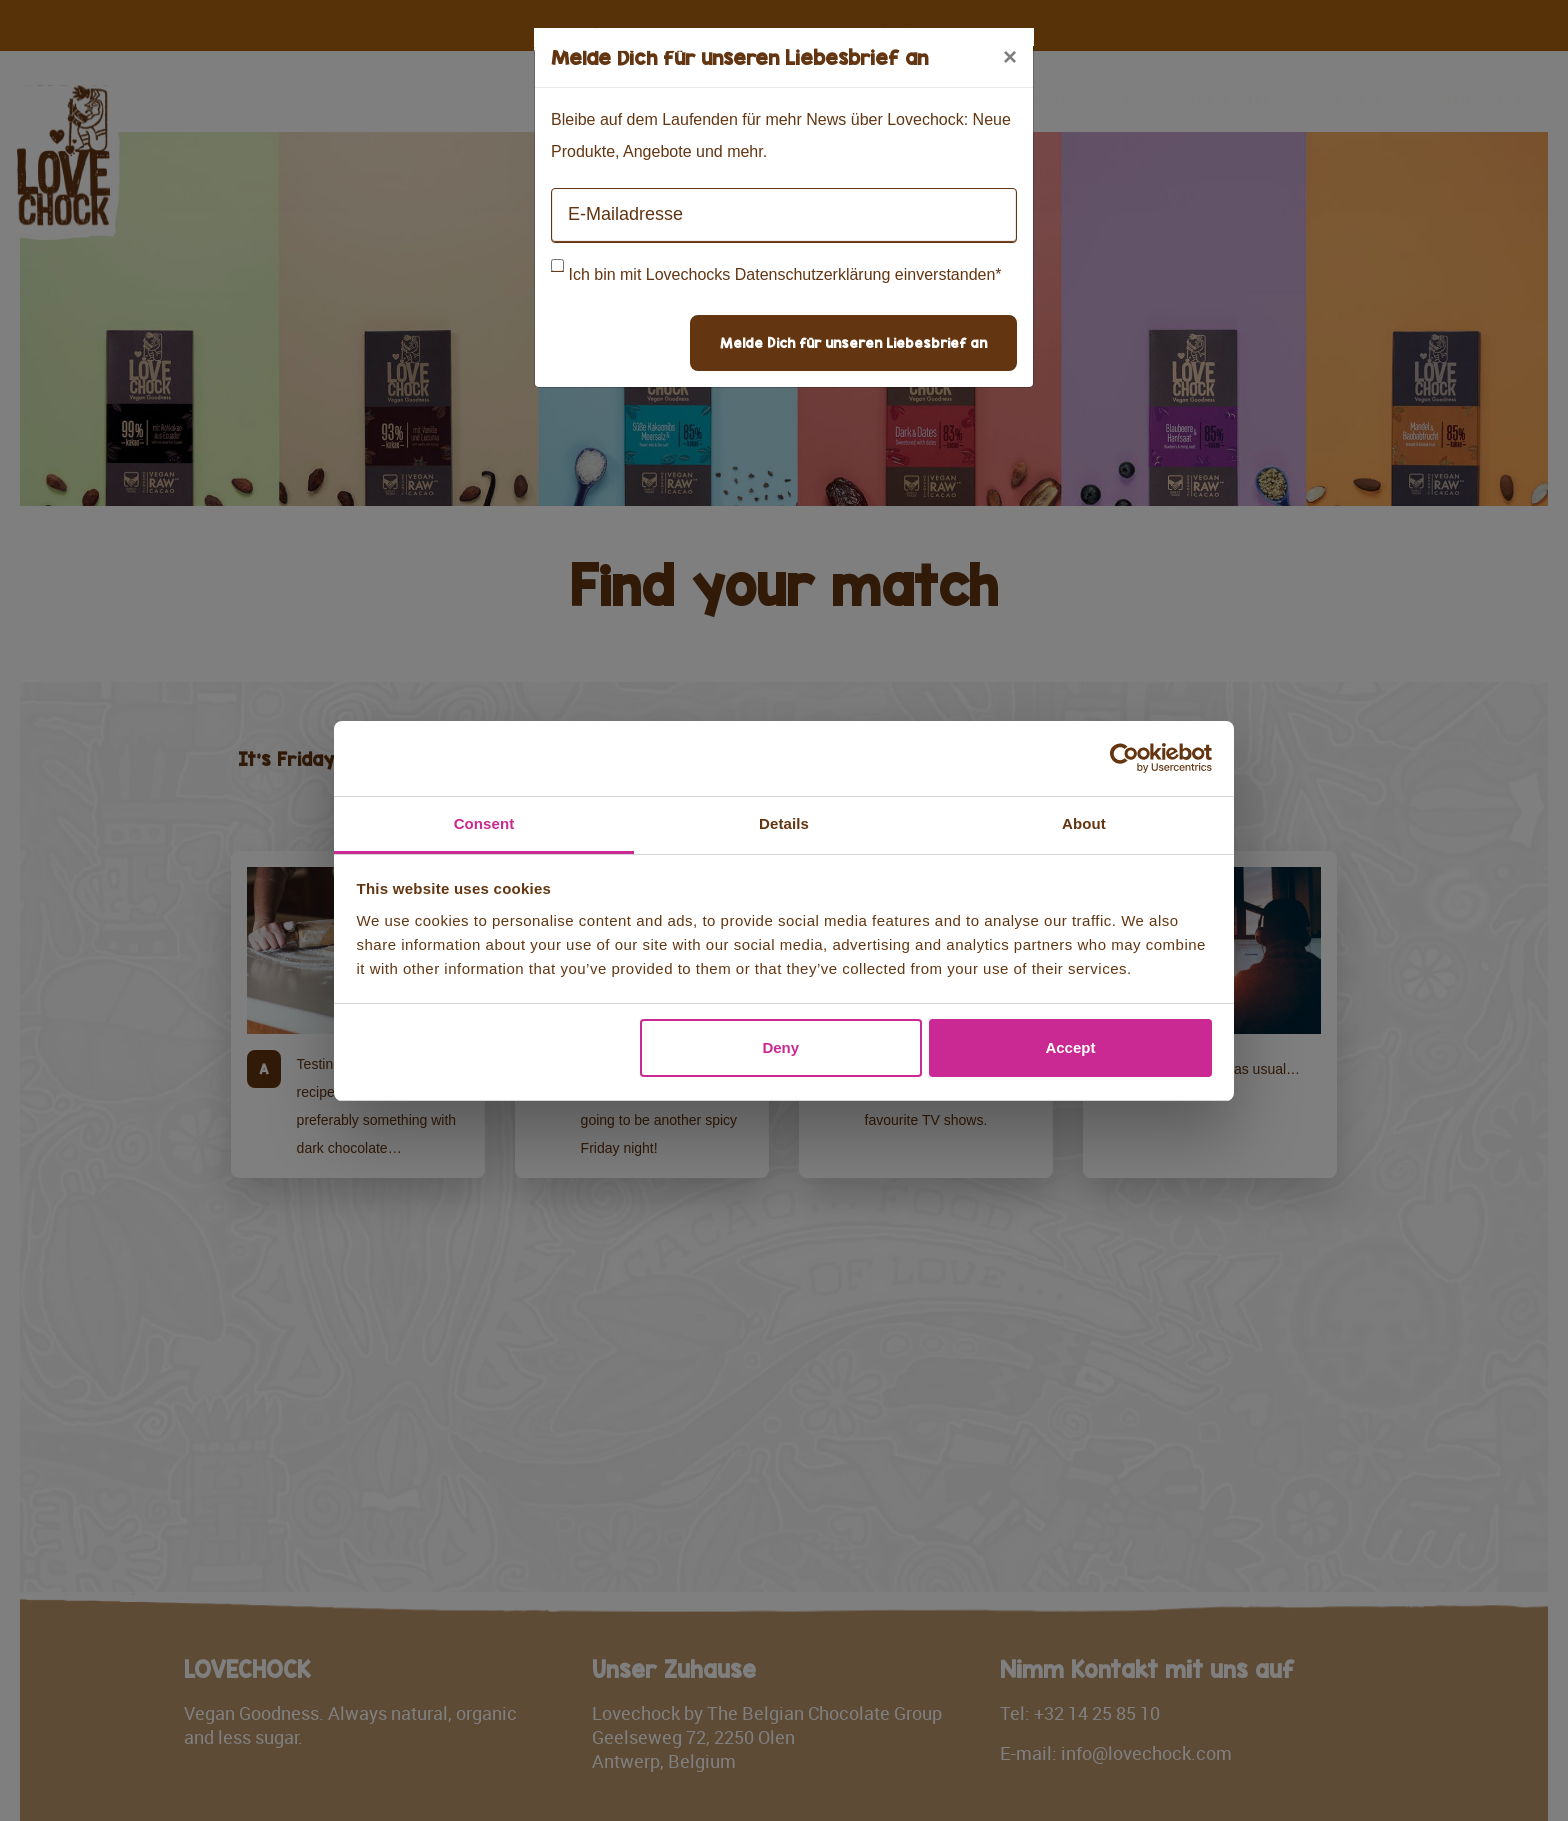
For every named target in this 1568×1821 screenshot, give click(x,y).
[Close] (1010, 57)
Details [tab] (784, 823)
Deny (780, 1047)
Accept (1070, 1047)
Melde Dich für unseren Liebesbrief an (853, 342)
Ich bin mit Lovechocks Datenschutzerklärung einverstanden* (784, 274)
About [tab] (1084, 823)
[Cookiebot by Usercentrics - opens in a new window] (1124, 758)
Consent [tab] (484, 823)
